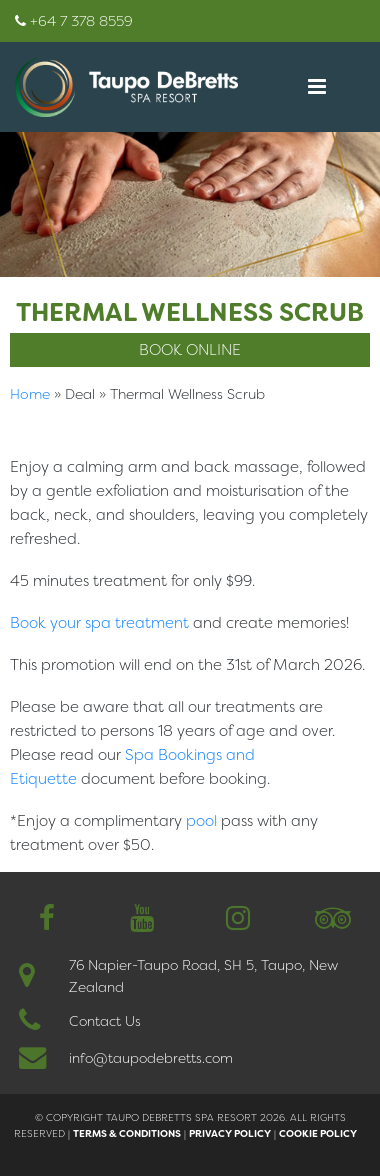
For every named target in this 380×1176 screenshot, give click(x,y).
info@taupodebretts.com (151, 1058)
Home (30, 394)
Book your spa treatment (99, 623)
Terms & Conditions (127, 1133)
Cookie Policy (318, 1133)
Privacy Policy (230, 1133)
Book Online (190, 350)
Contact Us (105, 1021)
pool (201, 821)
